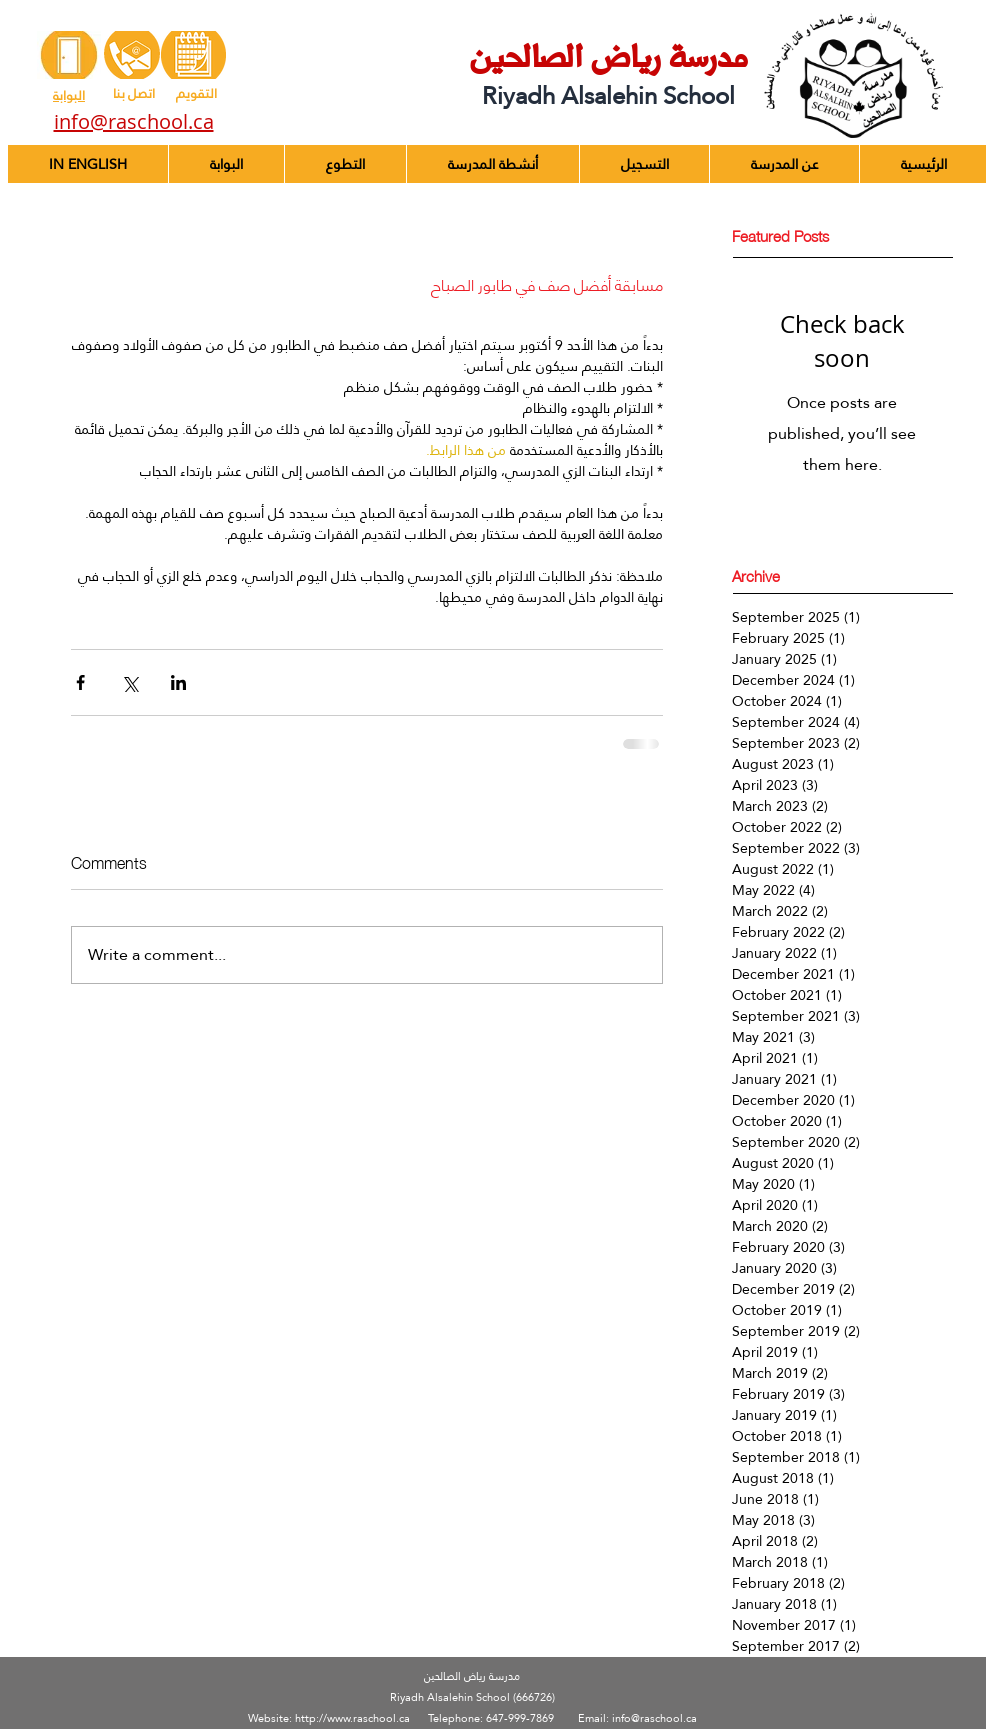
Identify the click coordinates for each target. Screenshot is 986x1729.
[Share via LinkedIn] (178, 682)
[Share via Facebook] (80, 682)
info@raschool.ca (654, 1718)
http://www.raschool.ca (352, 1718)
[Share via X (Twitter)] (129, 682)
